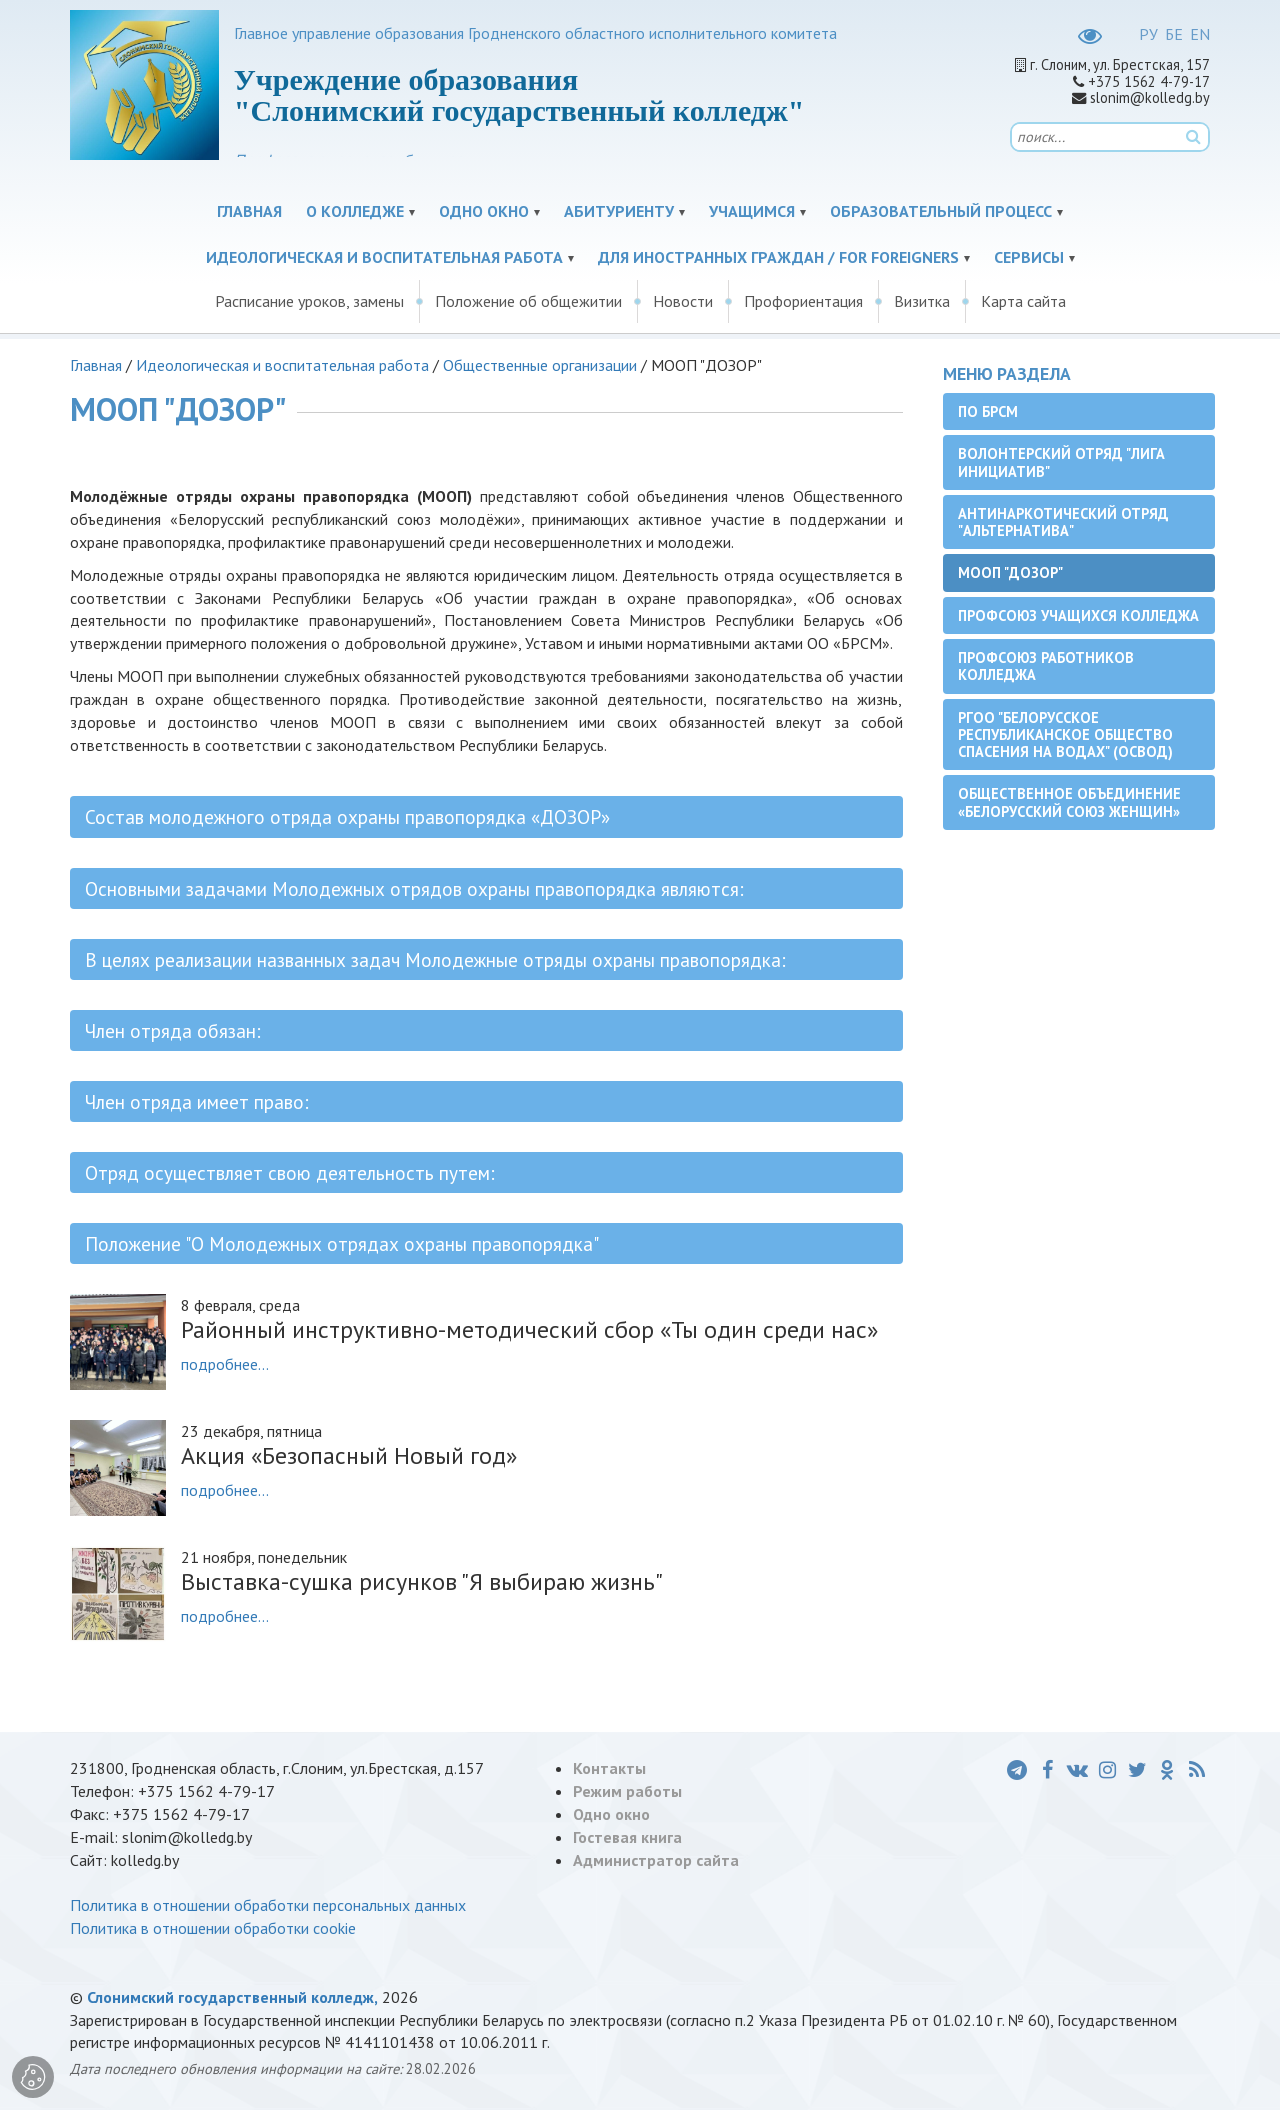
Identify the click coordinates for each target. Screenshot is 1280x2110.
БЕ (1174, 34)
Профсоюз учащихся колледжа (1078, 615)
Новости (683, 301)
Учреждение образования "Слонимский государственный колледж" (519, 95)
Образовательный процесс (941, 211)
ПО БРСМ (988, 411)
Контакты (609, 1768)
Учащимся (752, 211)
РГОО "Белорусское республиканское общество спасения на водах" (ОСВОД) (1065, 735)
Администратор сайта (656, 1860)
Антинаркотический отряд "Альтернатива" (1063, 522)
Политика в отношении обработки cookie (213, 1928)
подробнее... (225, 1364)
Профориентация (803, 301)
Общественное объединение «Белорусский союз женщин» (1069, 802)
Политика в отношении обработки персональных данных (268, 1905)
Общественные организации (540, 365)
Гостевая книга (627, 1837)
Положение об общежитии (528, 301)
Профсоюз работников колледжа (1046, 666)
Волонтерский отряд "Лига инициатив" (1061, 462)
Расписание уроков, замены (309, 301)
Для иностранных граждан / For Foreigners (778, 257)
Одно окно (484, 211)
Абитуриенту (619, 211)
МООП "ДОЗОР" (1010, 572)
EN (1200, 34)
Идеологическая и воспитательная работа (384, 257)
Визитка (922, 301)
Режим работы (627, 1791)
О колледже (355, 211)
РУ (1148, 34)
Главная (249, 211)
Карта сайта (1023, 301)
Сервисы (1029, 257)
